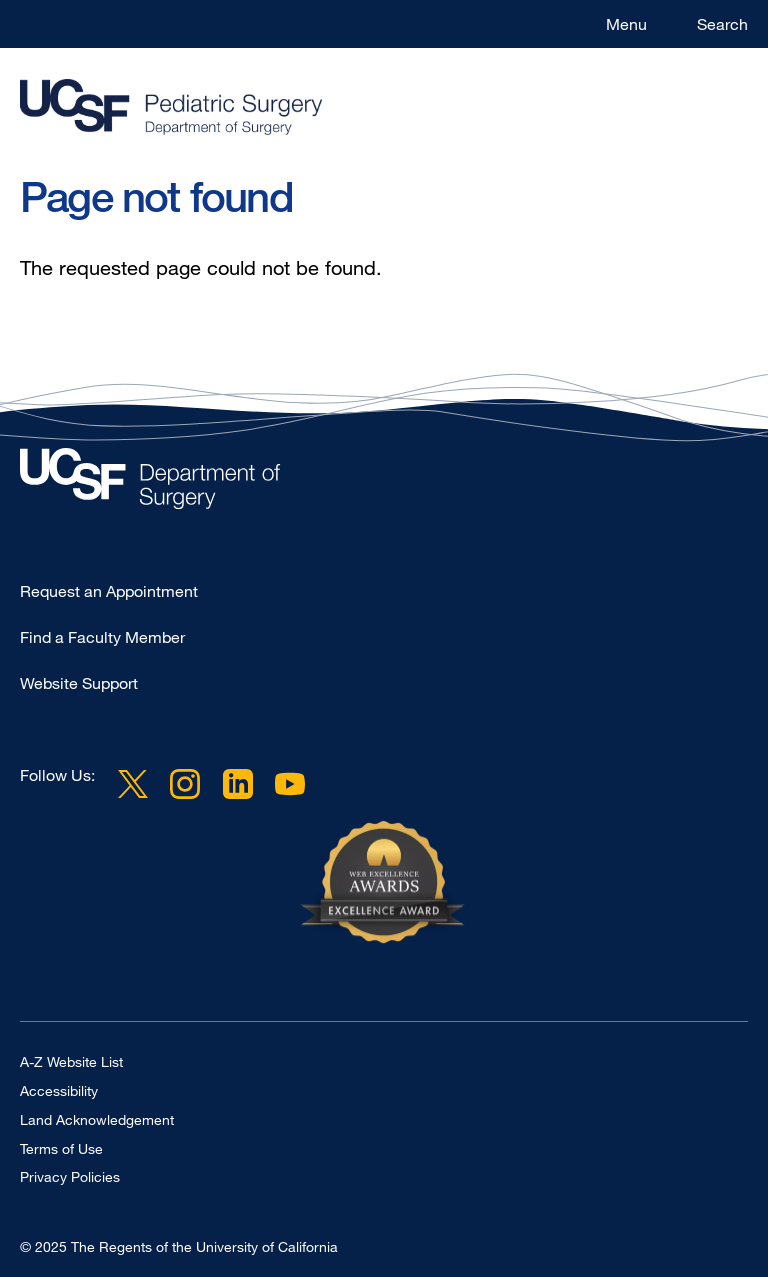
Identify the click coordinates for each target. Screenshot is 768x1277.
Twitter (133, 783)
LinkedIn (237, 783)
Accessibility (59, 1090)
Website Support (79, 683)
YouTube (290, 783)
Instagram (185, 783)
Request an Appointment (109, 591)
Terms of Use (61, 1148)
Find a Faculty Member (102, 637)
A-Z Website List (71, 1061)
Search (722, 24)
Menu (626, 24)
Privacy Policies (70, 1176)
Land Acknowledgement (97, 1119)
